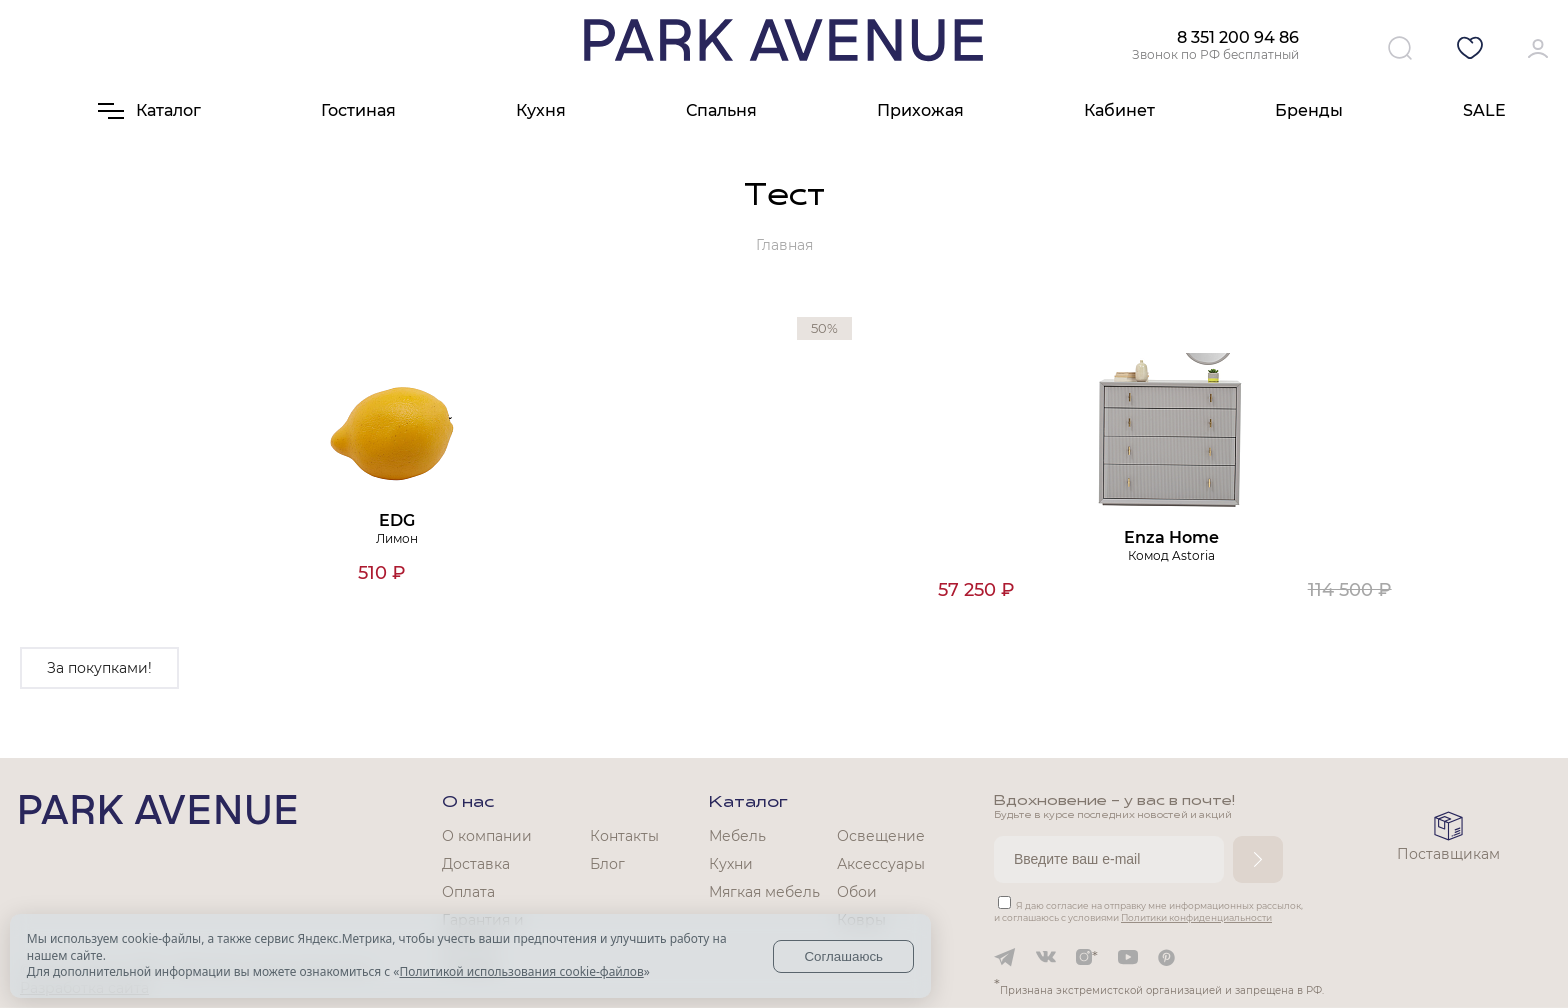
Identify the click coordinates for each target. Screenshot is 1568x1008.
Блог (607, 864)
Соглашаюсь (843, 956)
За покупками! (99, 668)
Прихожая (920, 110)
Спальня (721, 110)
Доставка (476, 864)
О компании (487, 836)
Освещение (881, 836)
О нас (468, 803)
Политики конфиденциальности (1196, 917)
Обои (857, 892)
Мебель (737, 836)
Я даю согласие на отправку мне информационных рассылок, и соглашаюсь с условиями (1148, 911)
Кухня (541, 110)
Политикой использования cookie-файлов (521, 971)
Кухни (731, 864)
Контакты (624, 836)
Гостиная (358, 110)
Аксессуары (881, 864)
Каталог (748, 803)
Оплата (468, 892)
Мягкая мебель (764, 892)
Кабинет (1119, 110)
